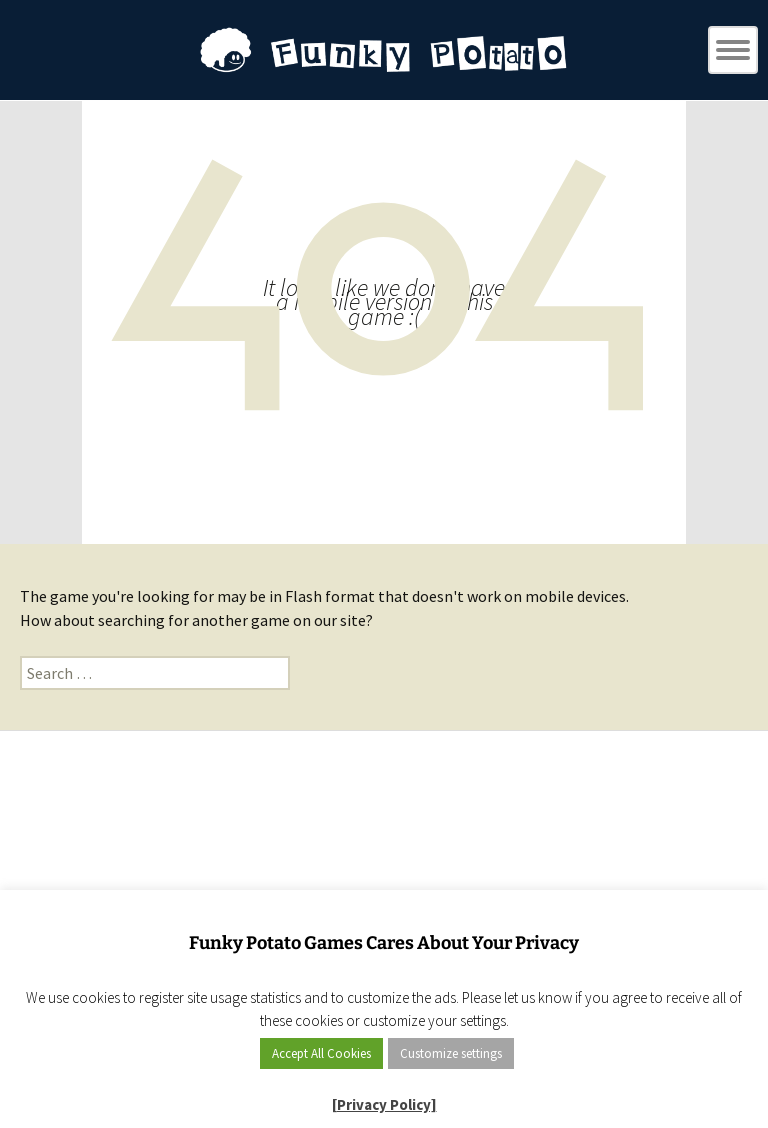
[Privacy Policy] (384, 1104)
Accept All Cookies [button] (321, 1053)
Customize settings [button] (451, 1053)
